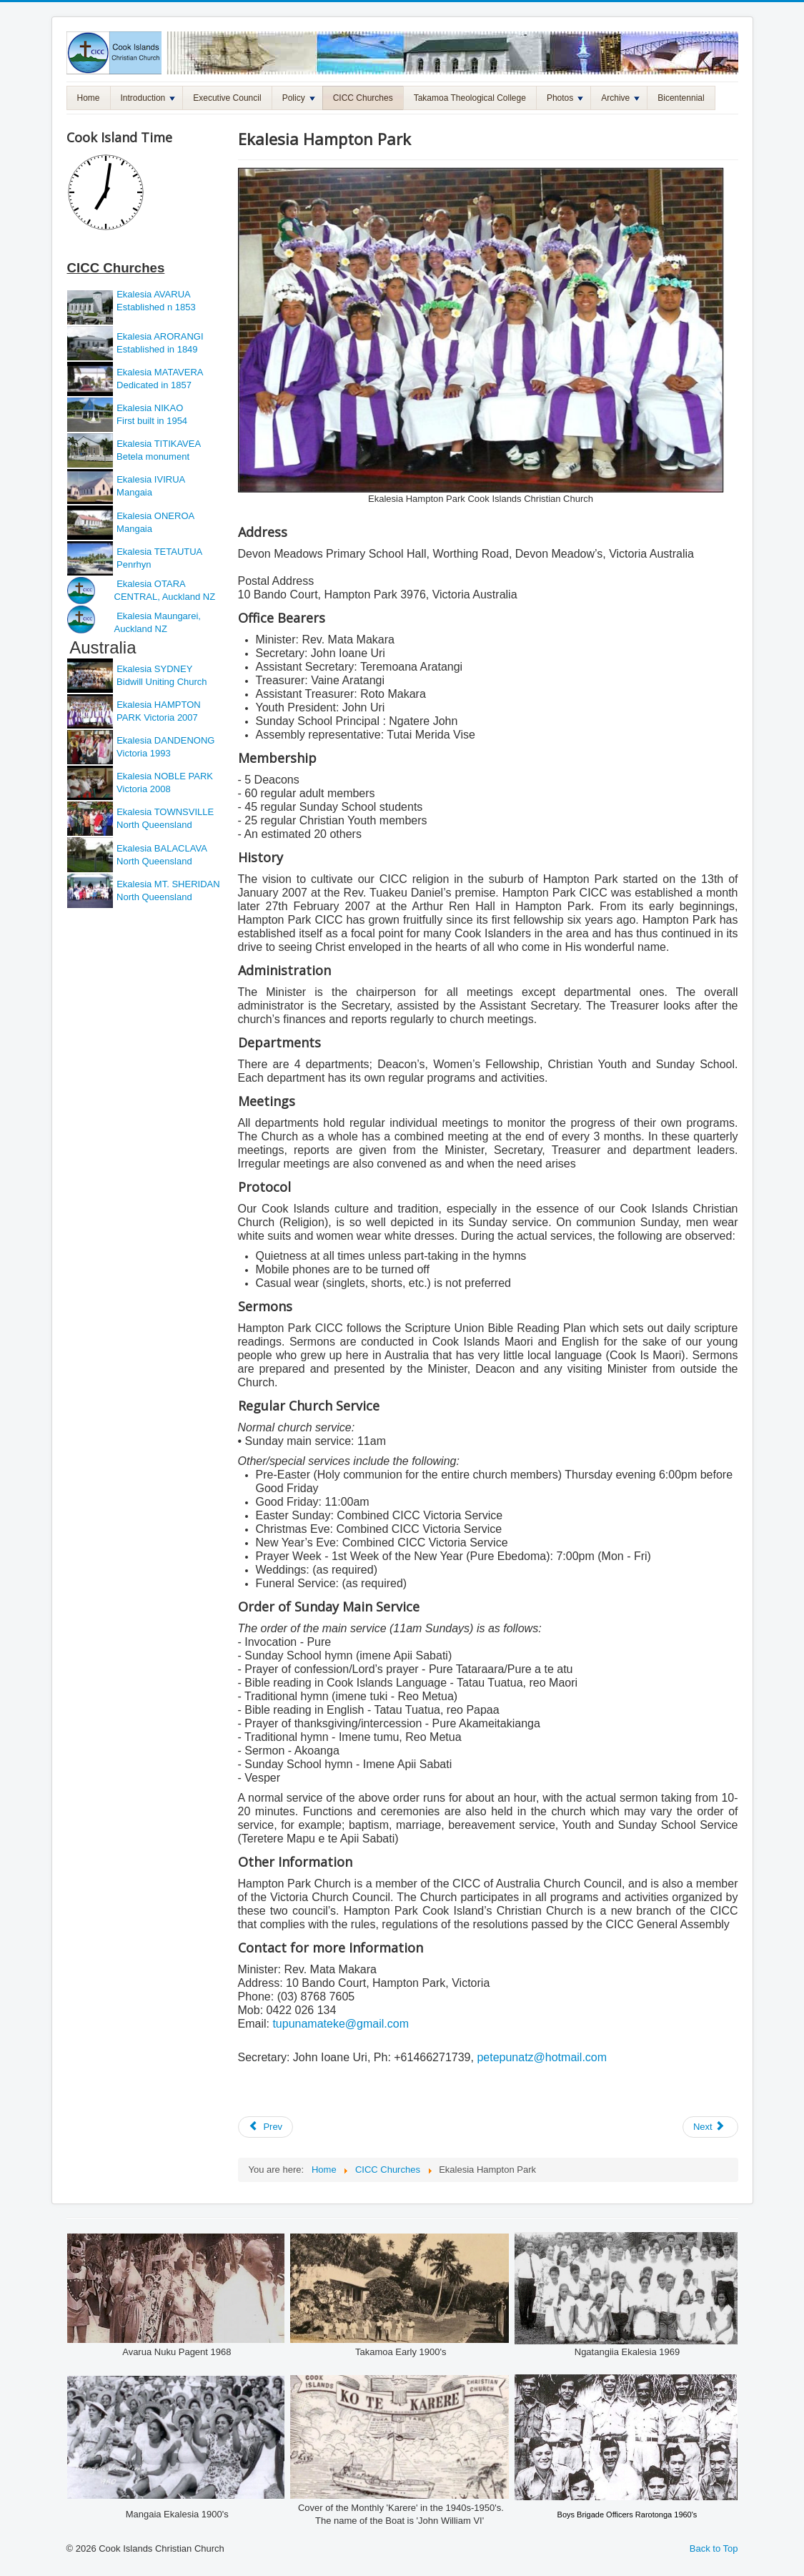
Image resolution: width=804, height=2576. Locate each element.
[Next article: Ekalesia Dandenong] (710, 2127)
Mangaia (133, 492)
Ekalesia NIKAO (149, 408)
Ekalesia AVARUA (153, 294)
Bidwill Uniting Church (160, 681)
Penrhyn (133, 564)
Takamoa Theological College (470, 98)
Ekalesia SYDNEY (155, 668)
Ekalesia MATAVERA (159, 372)
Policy (298, 98)
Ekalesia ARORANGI (159, 336)
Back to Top (714, 2548)
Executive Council (227, 98)
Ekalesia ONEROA (155, 515)
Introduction (148, 98)
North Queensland (153, 824)
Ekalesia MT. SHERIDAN (167, 884)
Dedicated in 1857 (153, 385)
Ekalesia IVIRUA (150, 479)
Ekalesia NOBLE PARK (164, 776)
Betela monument (152, 456)
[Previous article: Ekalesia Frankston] (266, 2127)
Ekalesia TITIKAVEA (158, 443)
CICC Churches (363, 98)
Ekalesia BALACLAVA (160, 848)
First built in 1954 (151, 420)
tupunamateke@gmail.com (340, 2024)
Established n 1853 (155, 307)
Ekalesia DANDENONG (165, 740)
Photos (565, 98)
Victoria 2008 (142, 789)
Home (88, 98)
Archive (620, 98)
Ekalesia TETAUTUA (159, 551)
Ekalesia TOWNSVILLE (165, 811)
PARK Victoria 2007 (157, 717)
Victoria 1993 (142, 753)
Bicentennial (680, 98)
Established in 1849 (156, 349)
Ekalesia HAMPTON (158, 704)
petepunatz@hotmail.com (542, 2057)
